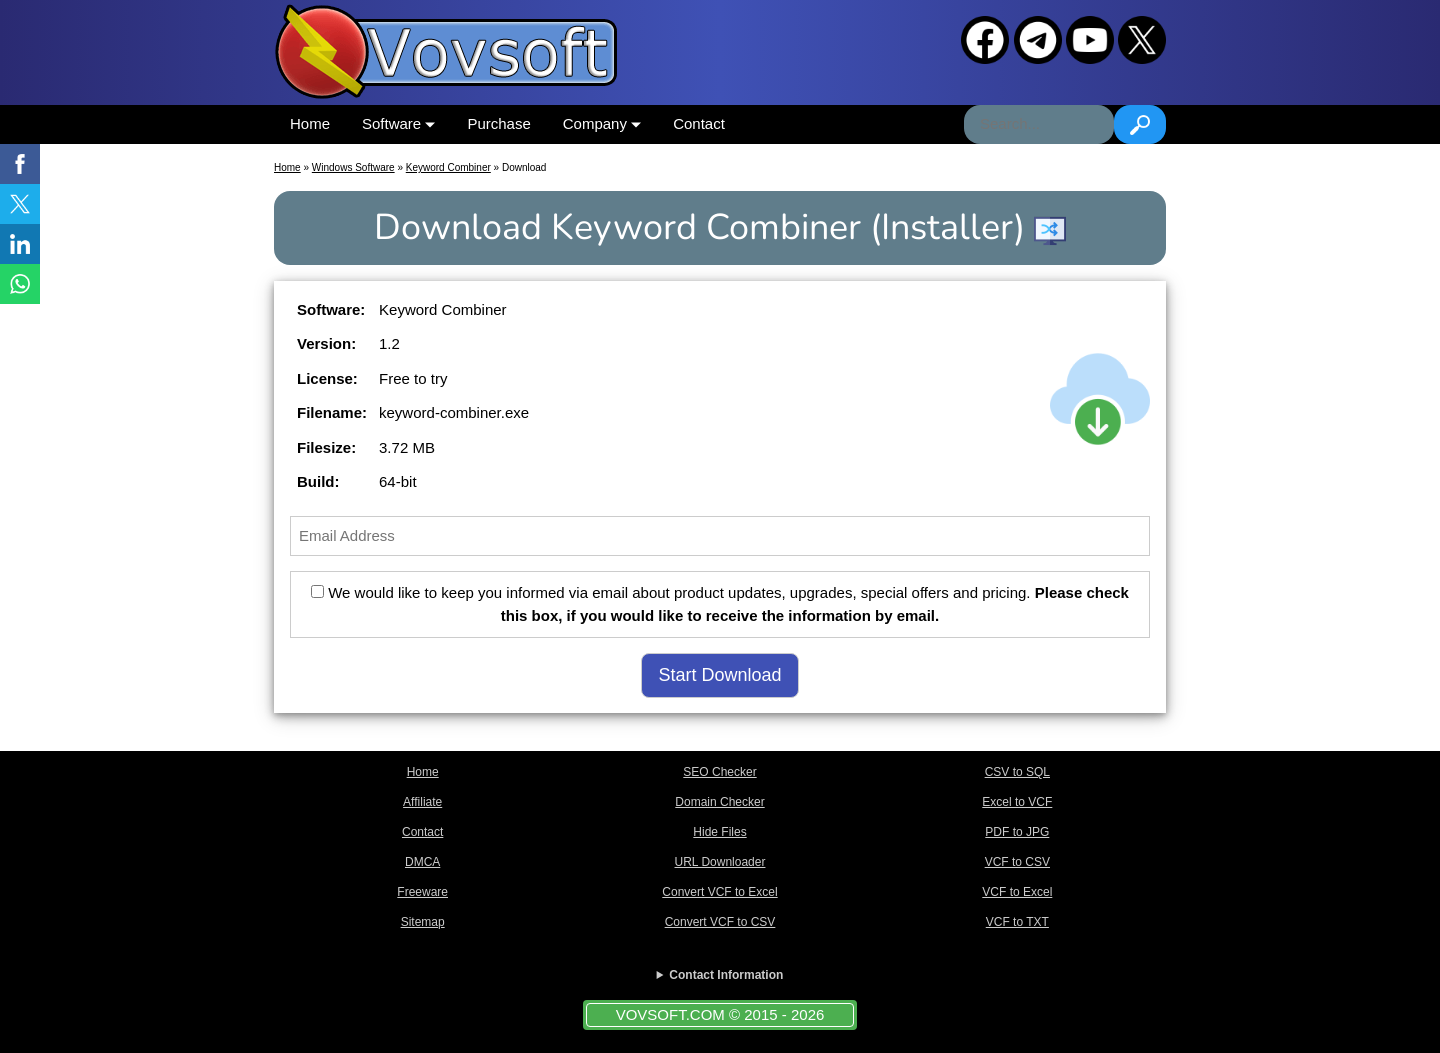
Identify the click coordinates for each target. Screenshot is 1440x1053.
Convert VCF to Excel (719, 892)
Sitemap (423, 922)
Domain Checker (719, 802)
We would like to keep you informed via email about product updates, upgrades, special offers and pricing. (720, 604)
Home (310, 123)
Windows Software (353, 167)
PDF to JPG (1017, 832)
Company (602, 123)
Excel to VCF (1017, 802)
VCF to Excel (1017, 892)
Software (398, 123)
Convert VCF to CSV (720, 922)
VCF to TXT (1017, 922)
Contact (699, 123)
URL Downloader (720, 862)
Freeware (422, 892)
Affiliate (422, 802)
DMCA (422, 862)
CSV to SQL (1017, 772)
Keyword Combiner (448, 167)
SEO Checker (719, 772)
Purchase (498, 123)
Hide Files (719, 832)
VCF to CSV (1017, 862)
